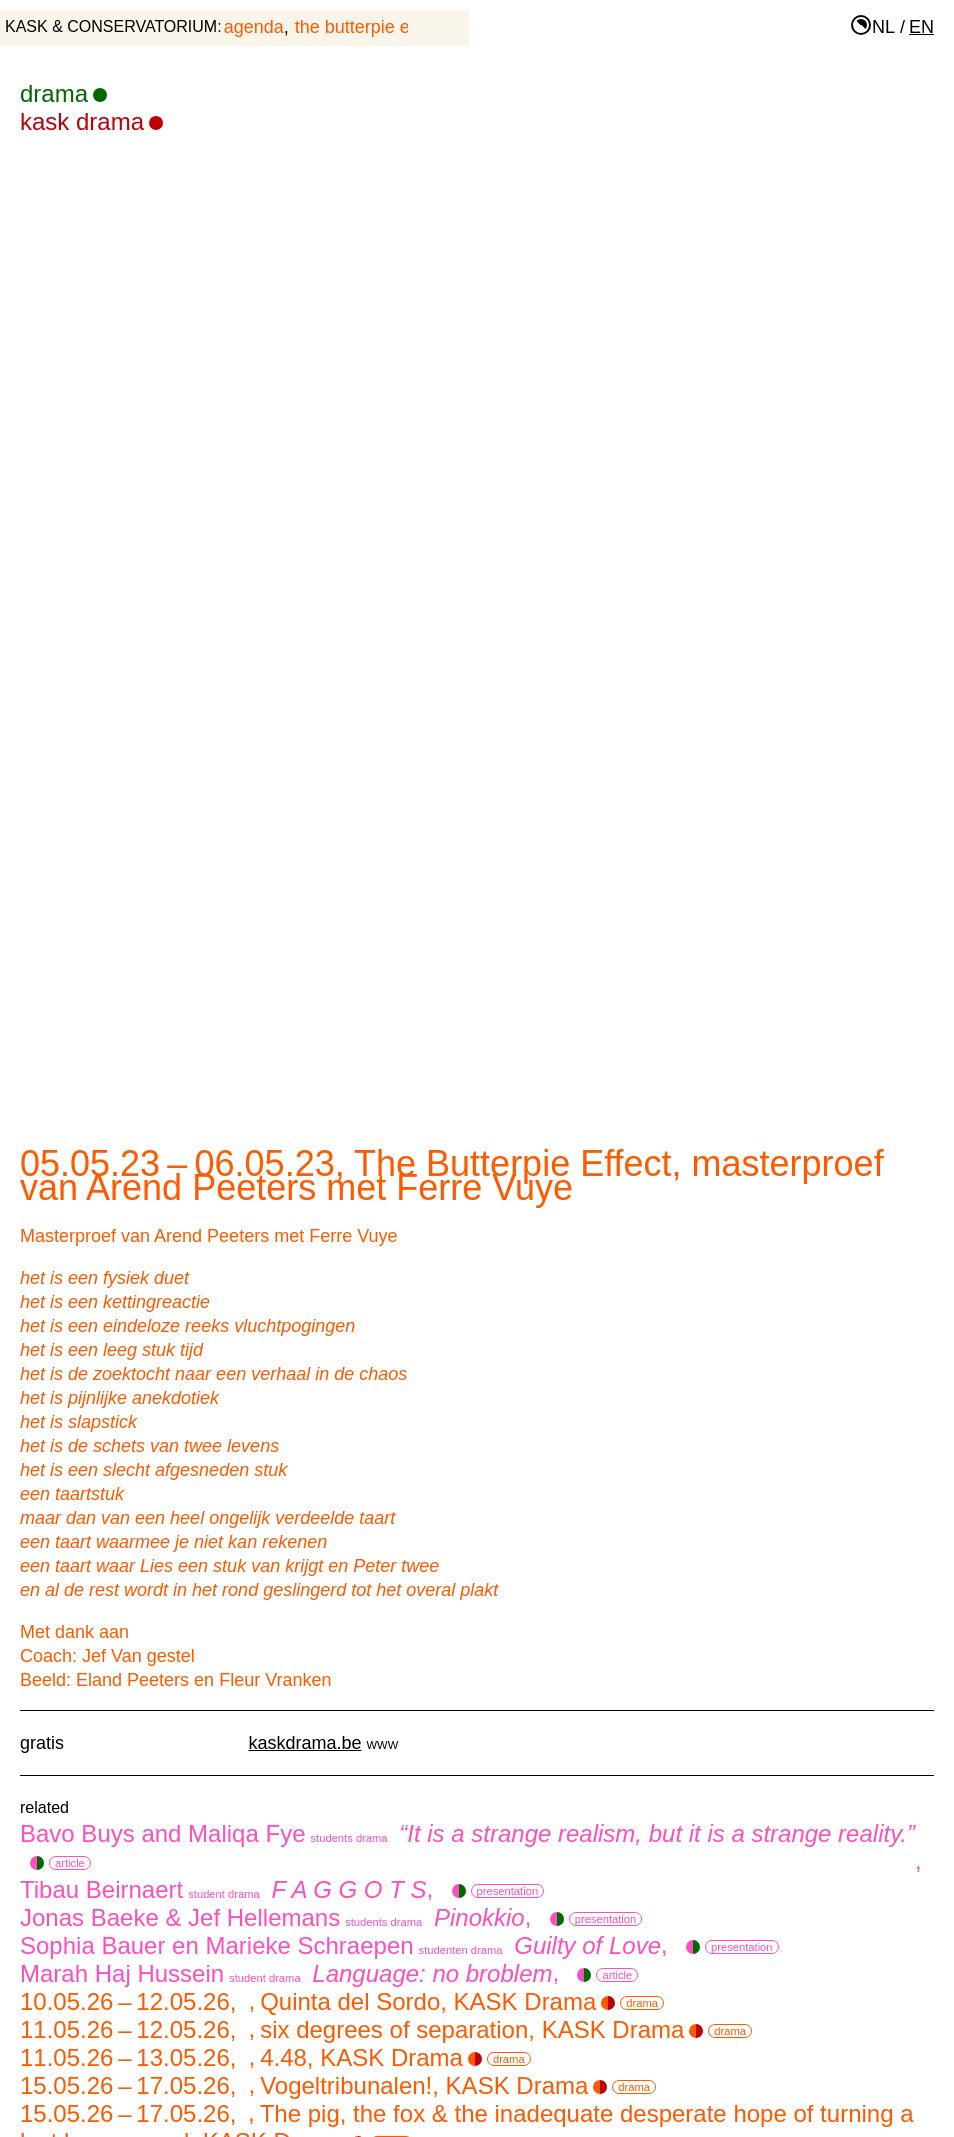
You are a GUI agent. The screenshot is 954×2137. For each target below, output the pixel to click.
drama (63, 93)
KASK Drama (91, 121)
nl (883, 27)
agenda (254, 27)
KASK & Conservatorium (111, 26)
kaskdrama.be (305, 1743)
